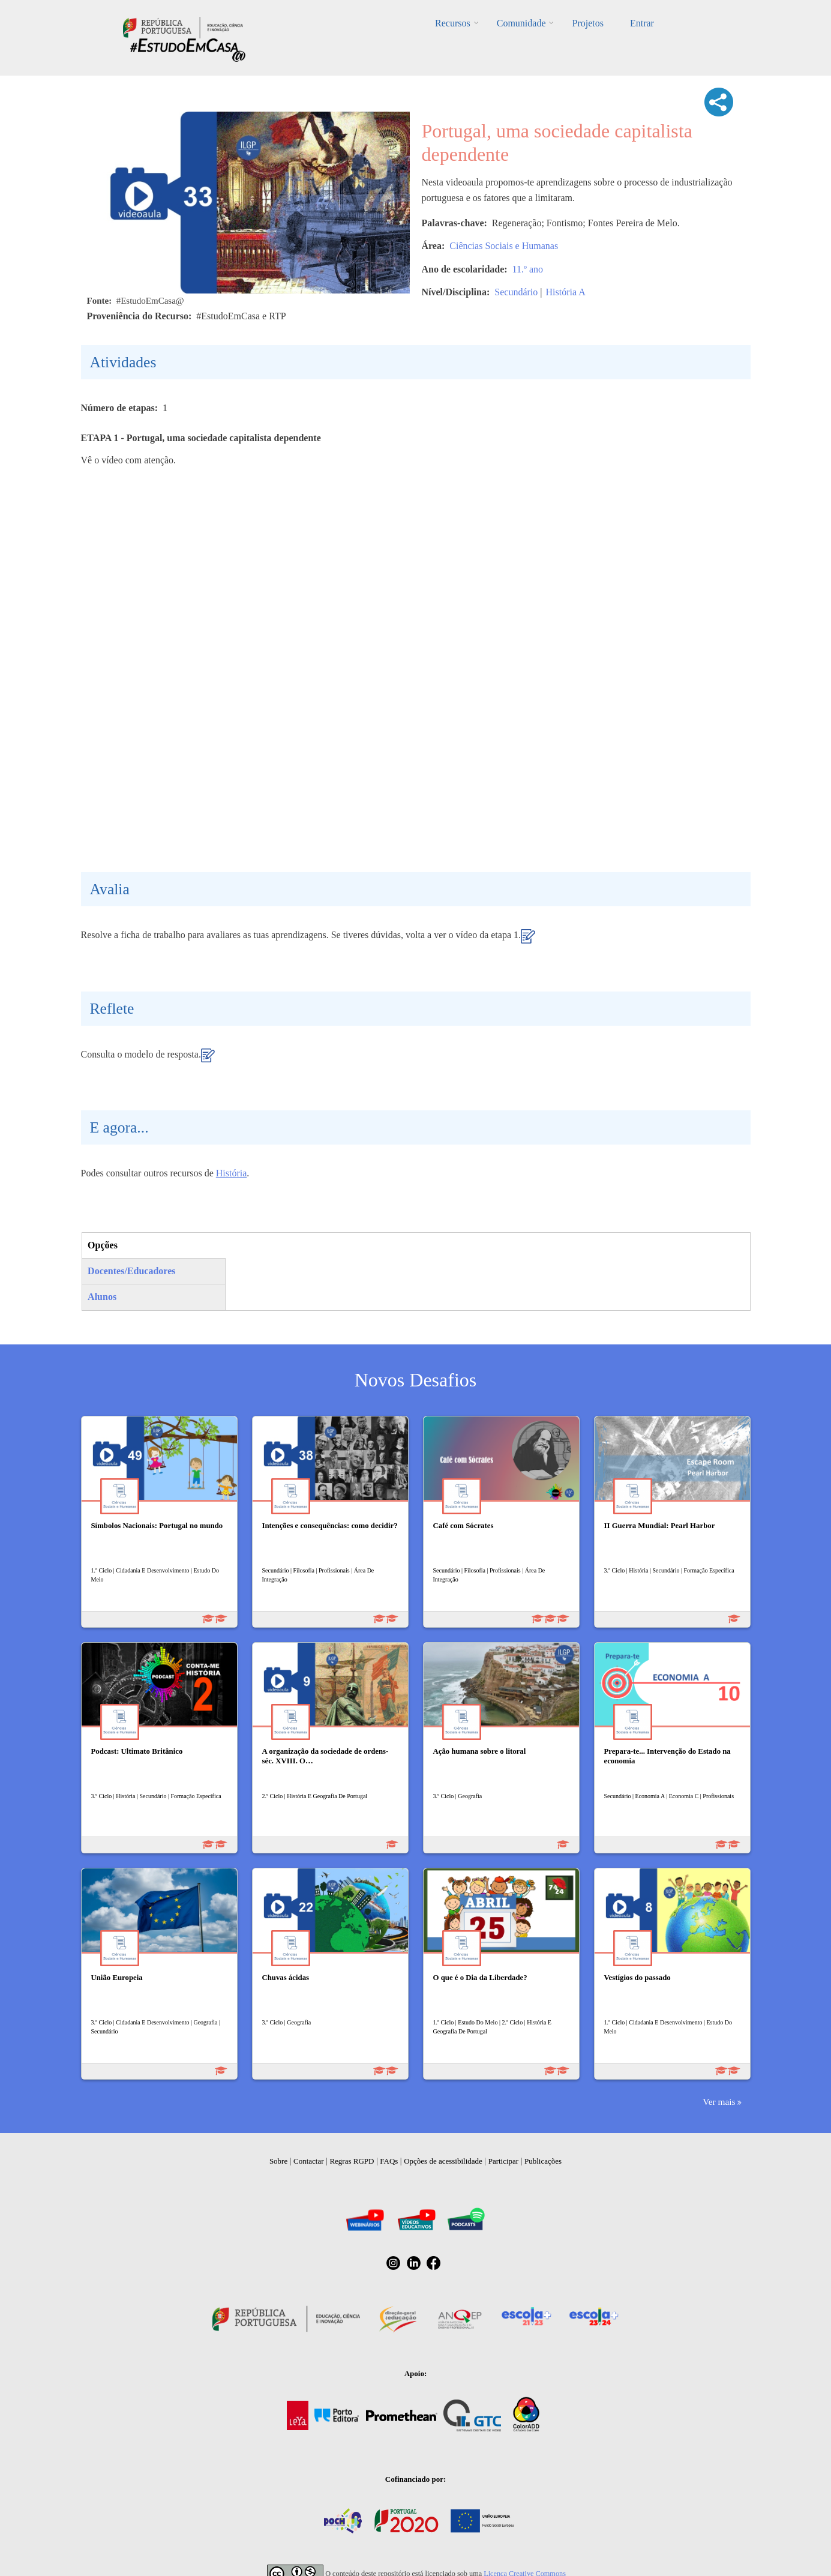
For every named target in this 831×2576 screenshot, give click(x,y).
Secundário (516, 292)
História (231, 1173)
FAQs (389, 2160)
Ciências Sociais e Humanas (503, 246)
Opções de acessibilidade (443, 2160)
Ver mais (719, 2101)
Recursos (452, 23)
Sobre (278, 2160)
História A (565, 292)
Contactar (308, 2160)
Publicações (543, 2160)
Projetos (587, 23)
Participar (503, 2160)
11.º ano (527, 269)
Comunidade (521, 23)
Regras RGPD (351, 2160)
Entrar (642, 23)
